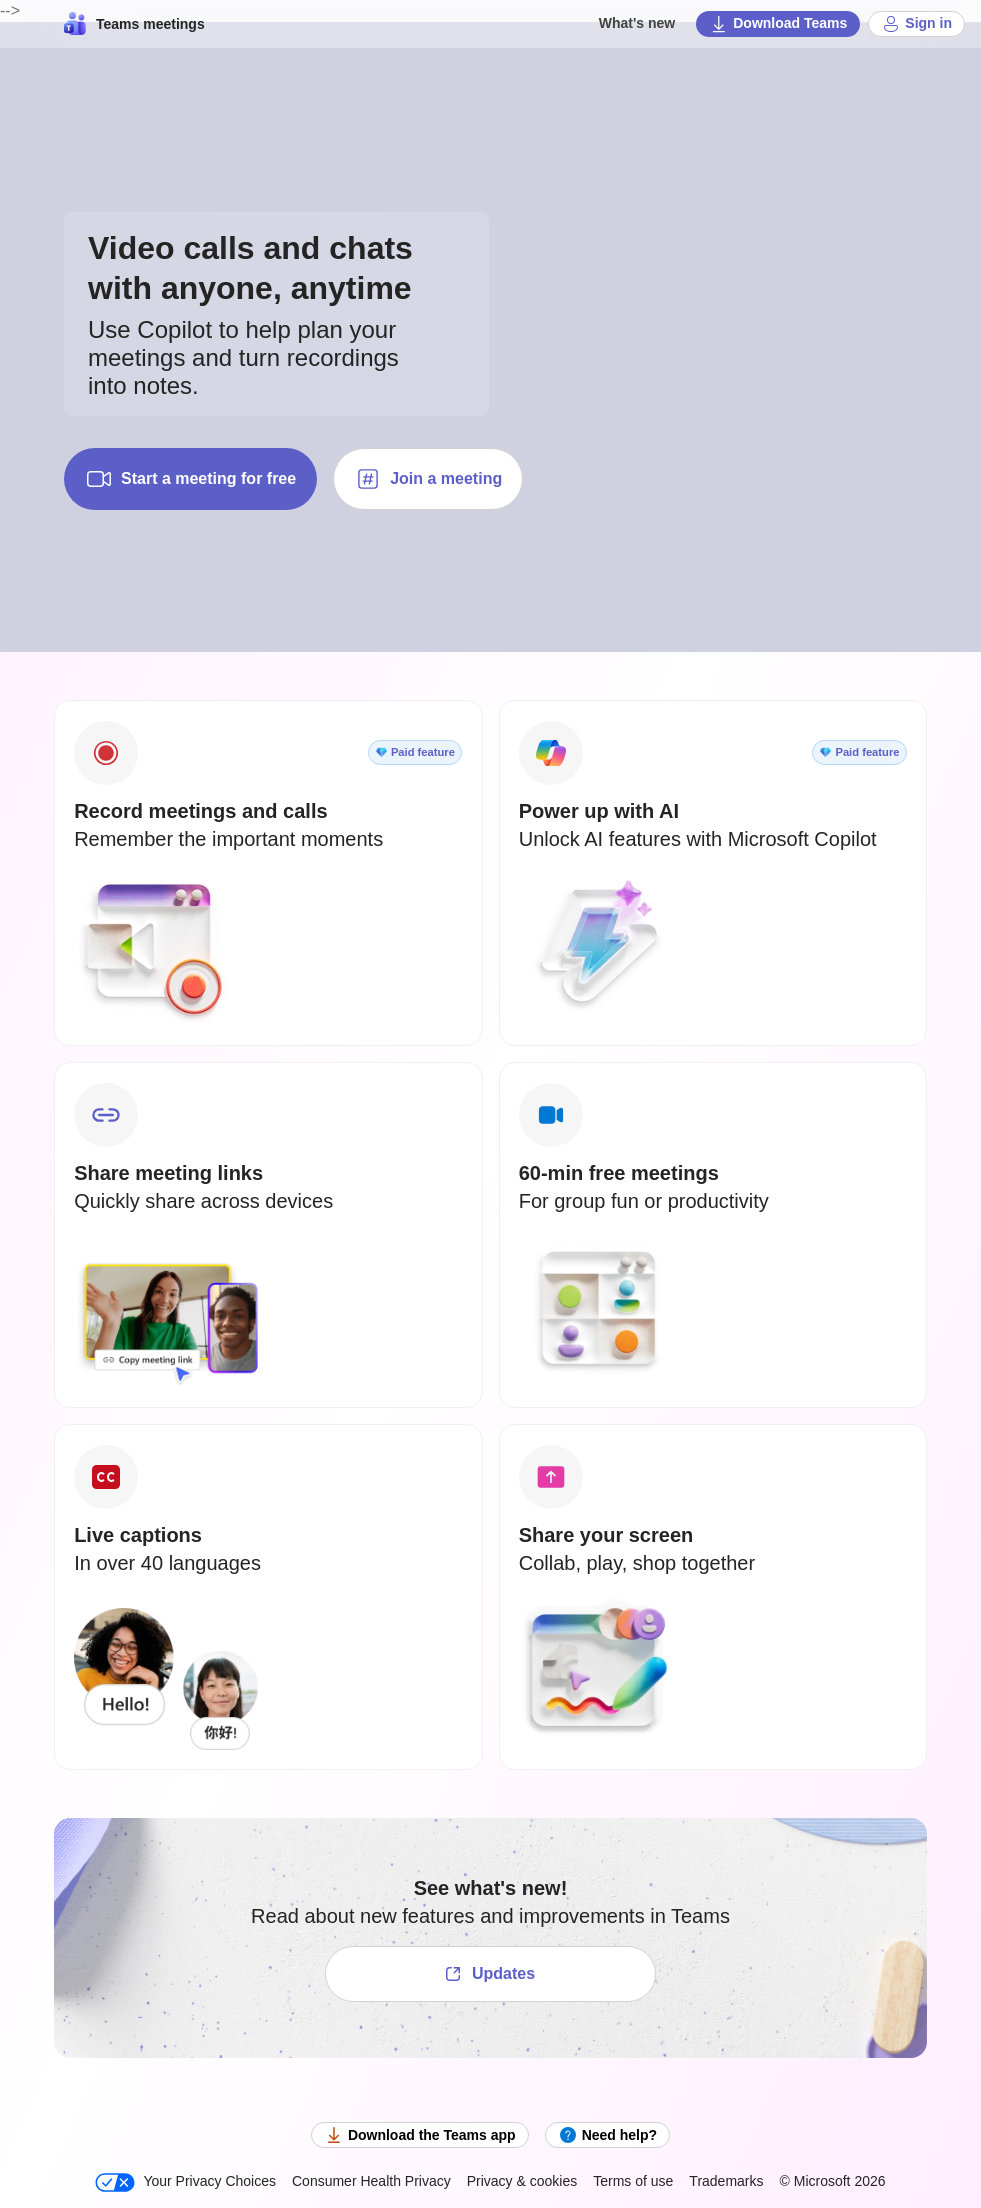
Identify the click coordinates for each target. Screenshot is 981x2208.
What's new (637, 23)
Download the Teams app (420, 2135)
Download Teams (778, 24)
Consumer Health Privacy (371, 2181)
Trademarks (726, 2181)
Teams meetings (134, 24)
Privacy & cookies (522, 2181)
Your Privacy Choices (185, 2182)
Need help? (607, 2135)
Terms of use (633, 2181)
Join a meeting (428, 479)
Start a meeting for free (190, 479)
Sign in (916, 24)
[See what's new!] (490, 1974)
